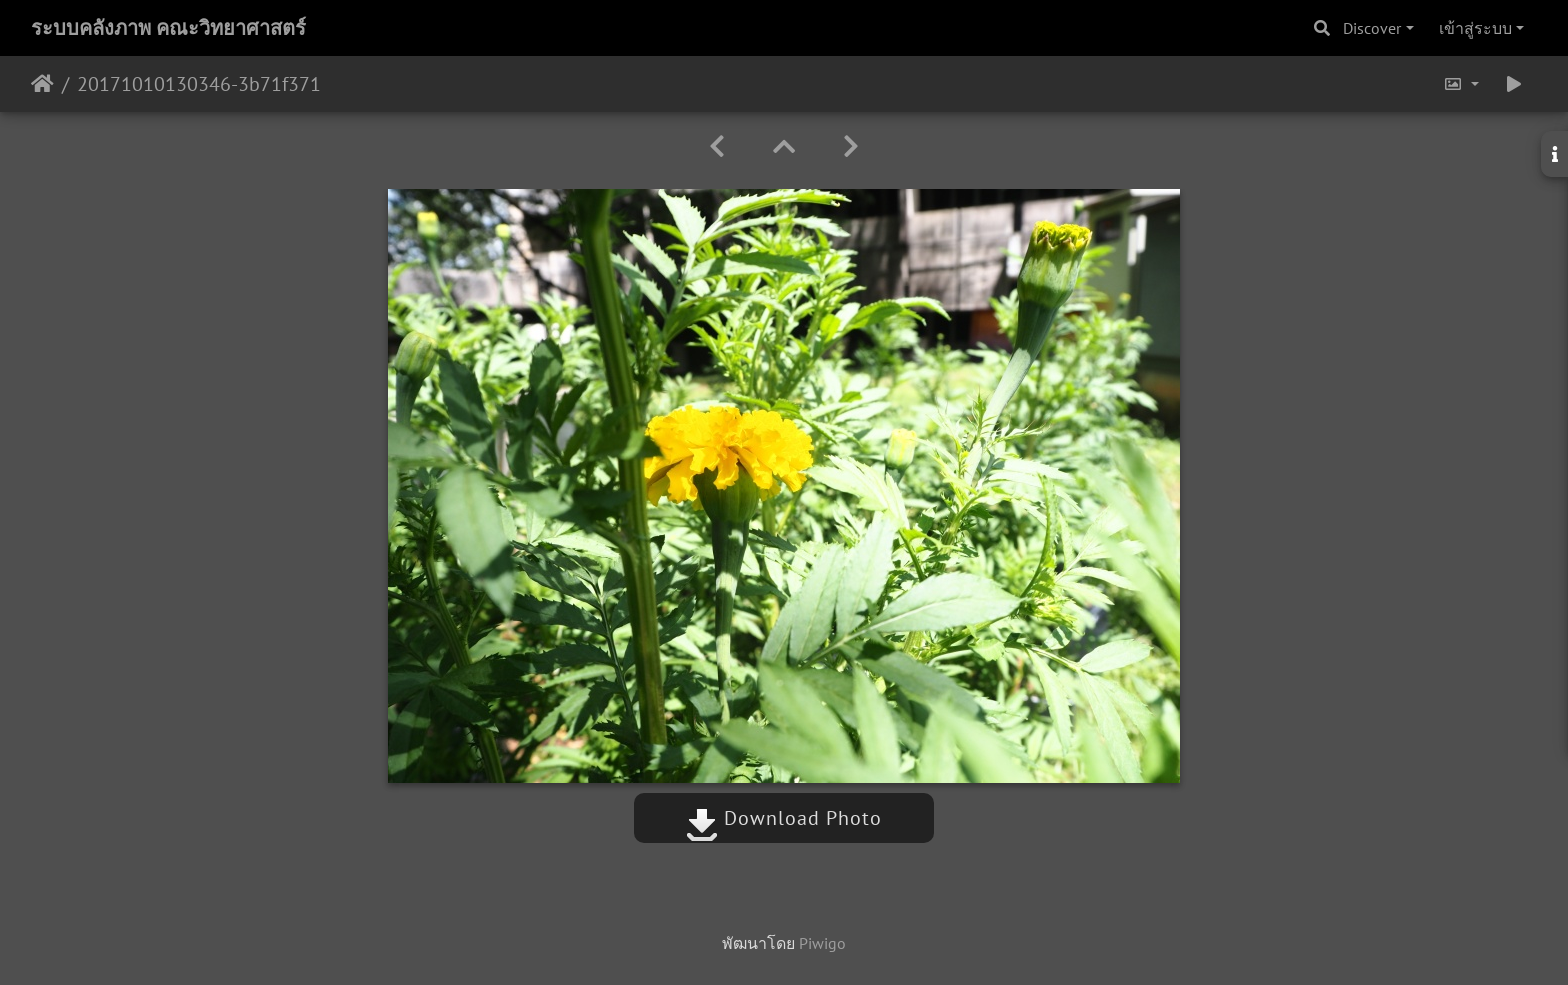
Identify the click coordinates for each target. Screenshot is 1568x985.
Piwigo (822, 943)
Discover (1372, 28)
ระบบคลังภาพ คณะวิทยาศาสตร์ (168, 28)
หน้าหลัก (42, 84)
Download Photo (784, 818)
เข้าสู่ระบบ (1475, 28)
